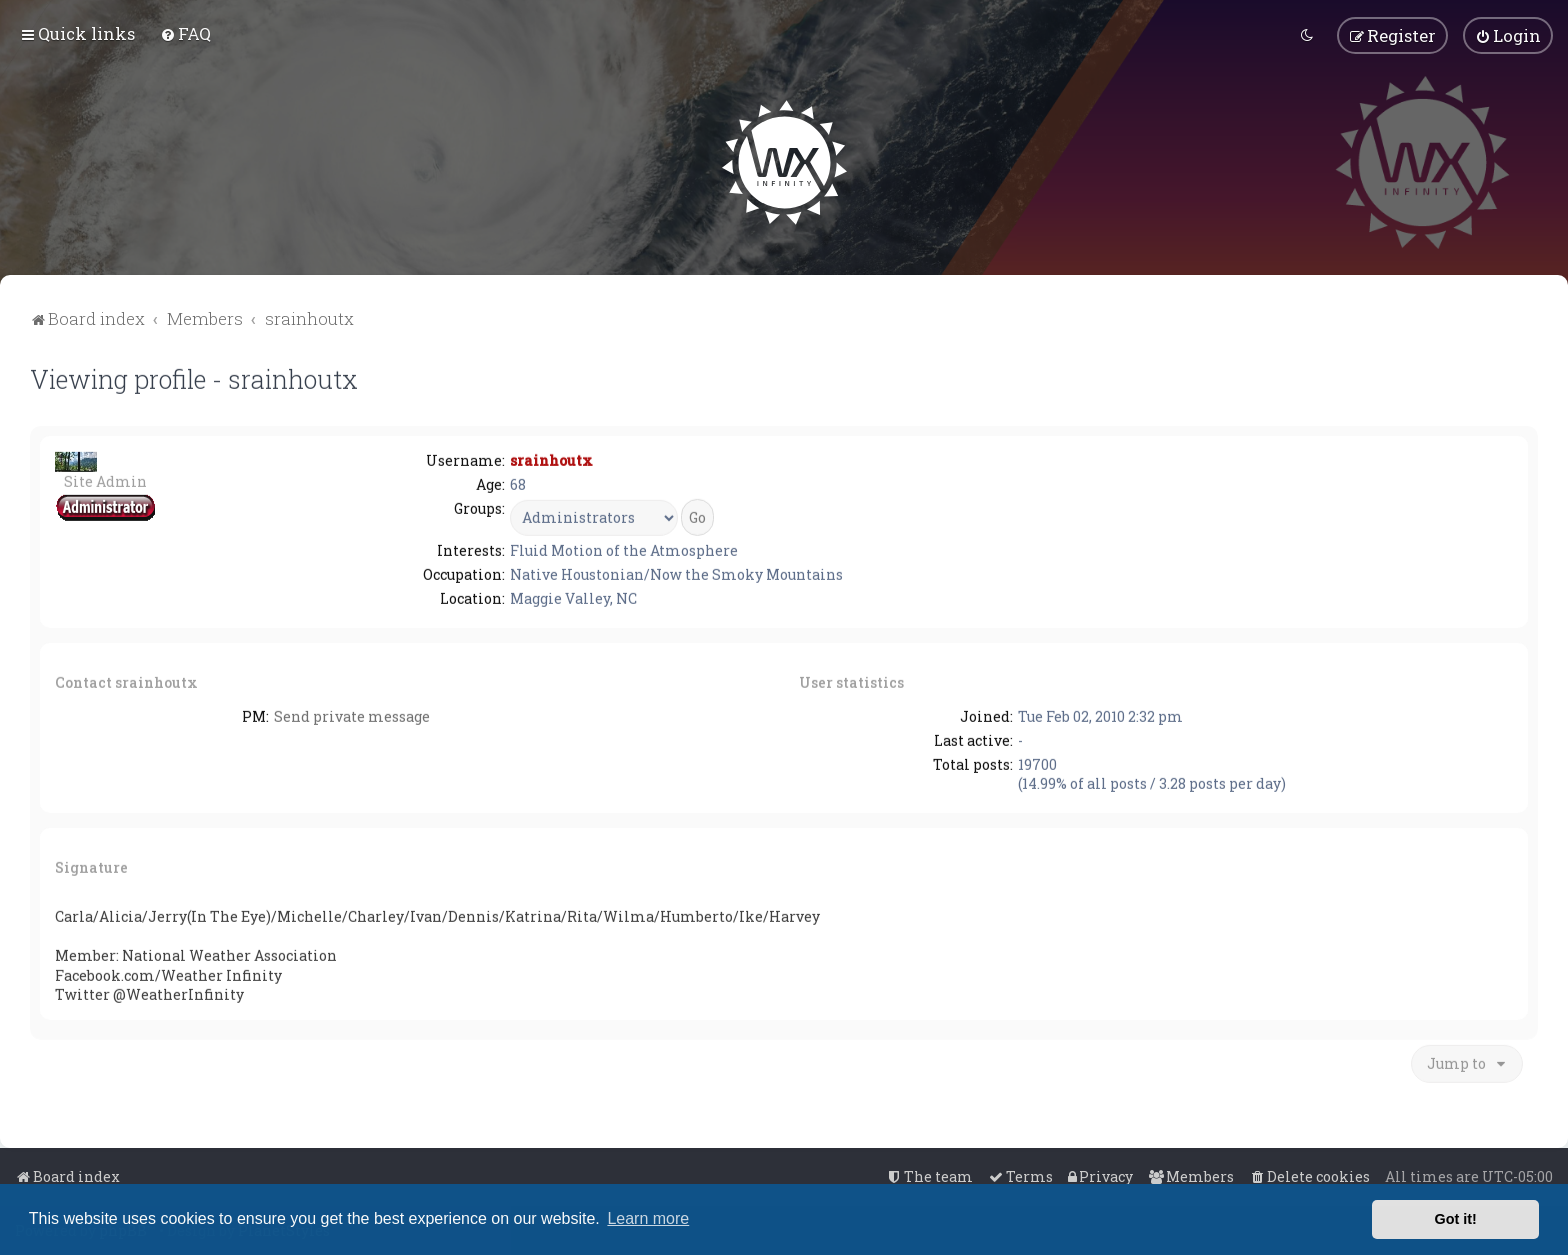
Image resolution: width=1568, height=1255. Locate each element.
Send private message (352, 714)
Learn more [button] (648, 1218)
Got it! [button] (1456, 1219)
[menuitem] (185, 32)
